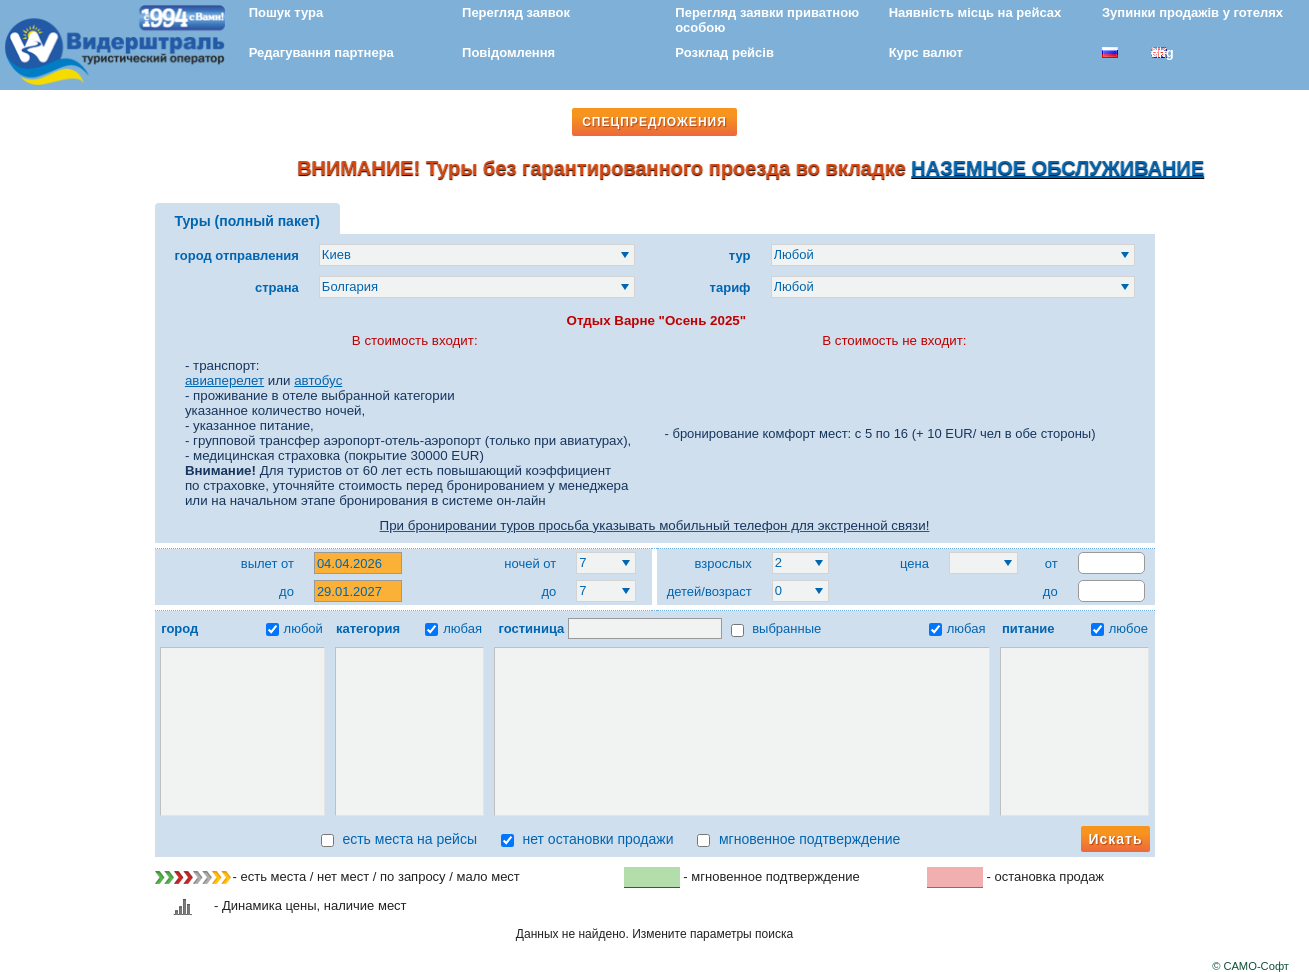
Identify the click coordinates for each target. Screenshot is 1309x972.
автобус (318, 380)
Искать (1115, 839)
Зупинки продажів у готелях (1192, 12)
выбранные (776, 628)
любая (453, 628)
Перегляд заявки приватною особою (767, 20)
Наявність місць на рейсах (975, 12)
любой (294, 628)
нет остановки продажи (587, 839)
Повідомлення (508, 52)
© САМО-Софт (1250, 966)
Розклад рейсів (724, 52)
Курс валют (926, 52)
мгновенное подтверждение (798, 839)
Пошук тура (286, 12)
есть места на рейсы (399, 839)
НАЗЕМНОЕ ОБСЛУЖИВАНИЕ (1072, 168)
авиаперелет (224, 380)
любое (1119, 628)
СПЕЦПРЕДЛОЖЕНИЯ (654, 122)
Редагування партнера (321, 52)
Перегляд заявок (516, 12)
